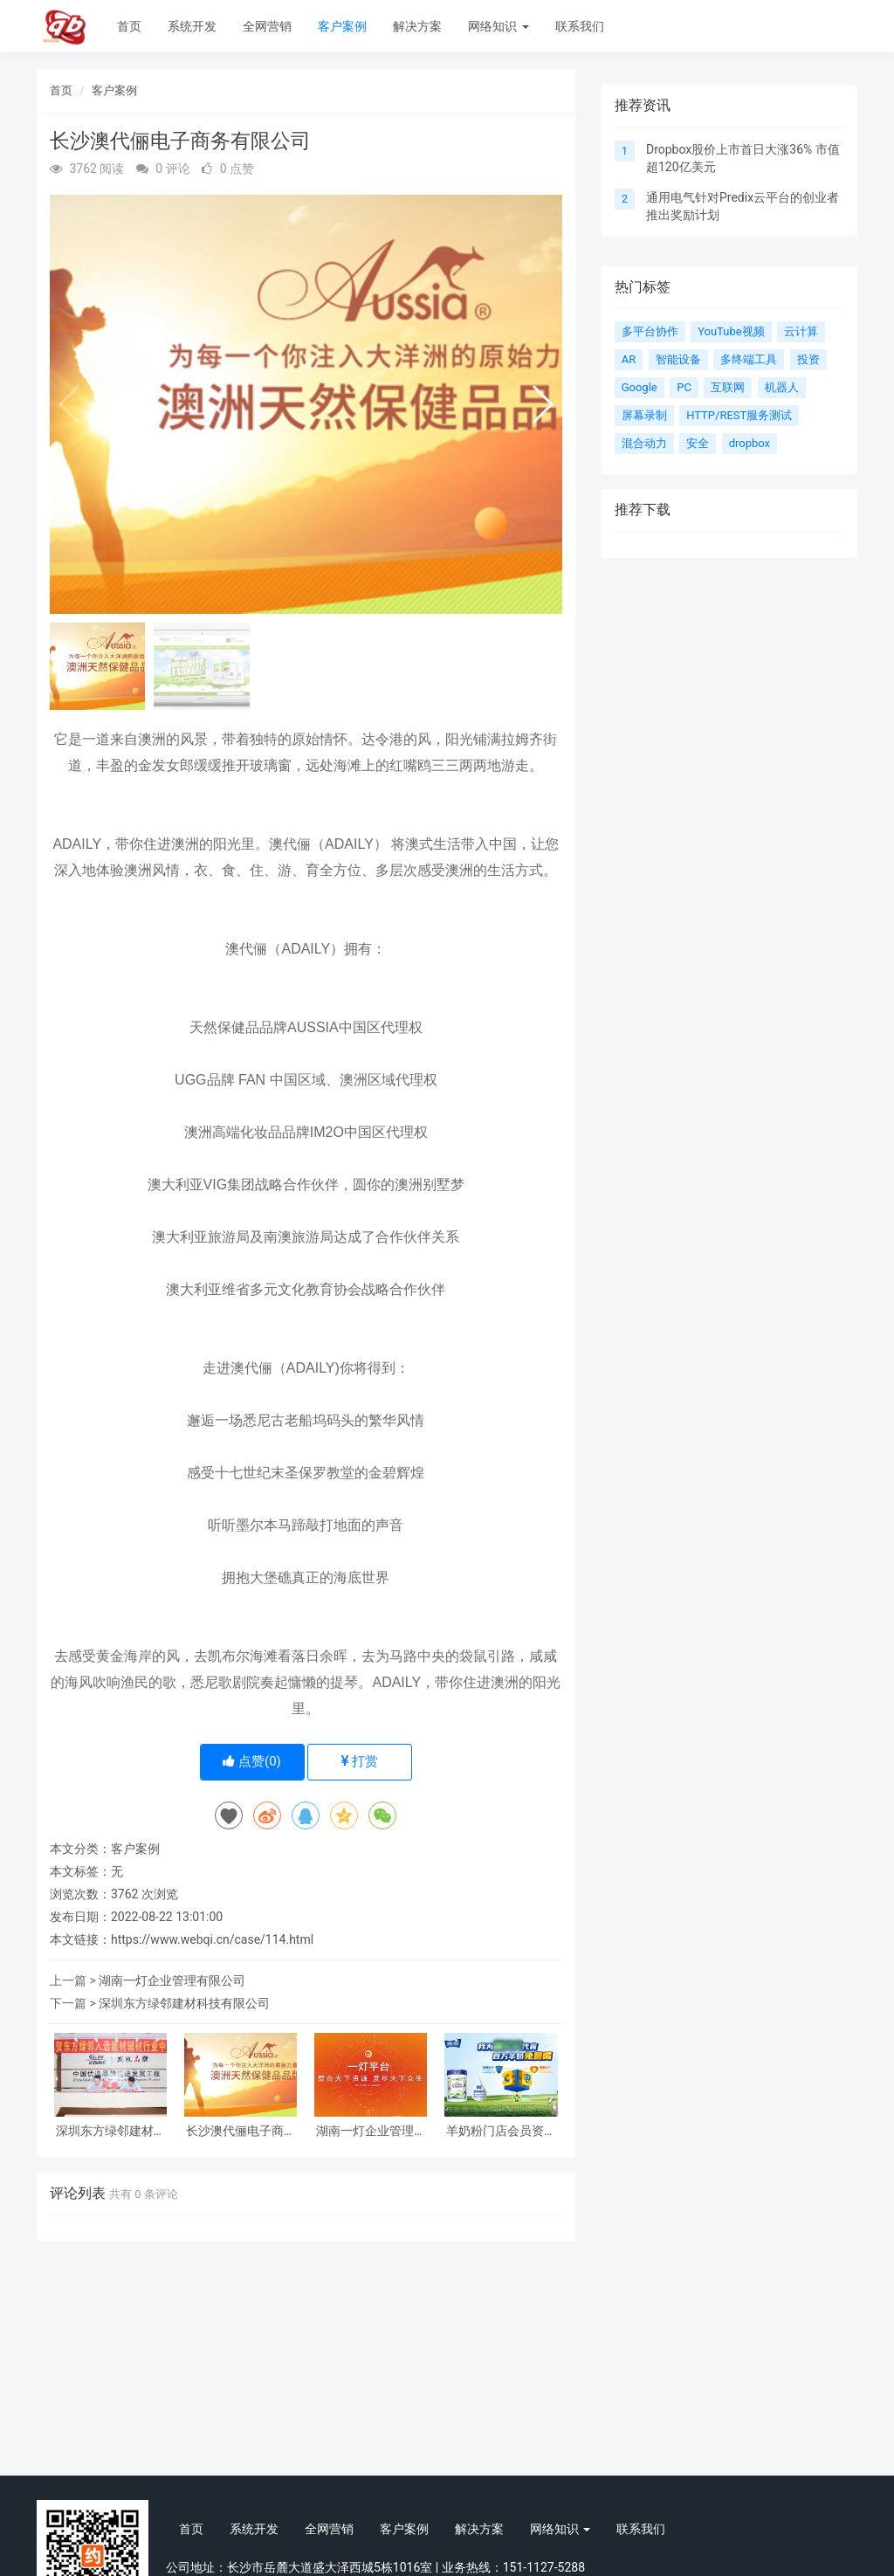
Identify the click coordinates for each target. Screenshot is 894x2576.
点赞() (252, 1761)
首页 (129, 26)
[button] (542, 404)
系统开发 (192, 26)
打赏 (360, 1761)
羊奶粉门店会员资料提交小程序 (501, 2131)
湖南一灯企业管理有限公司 (172, 1980)
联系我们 (579, 26)
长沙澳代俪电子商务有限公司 (241, 2131)
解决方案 (417, 26)
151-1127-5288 (544, 2567)
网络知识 (498, 26)
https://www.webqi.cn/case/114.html (212, 1939)
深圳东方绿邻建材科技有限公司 (184, 2003)
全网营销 (267, 26)
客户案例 (342, 26)
